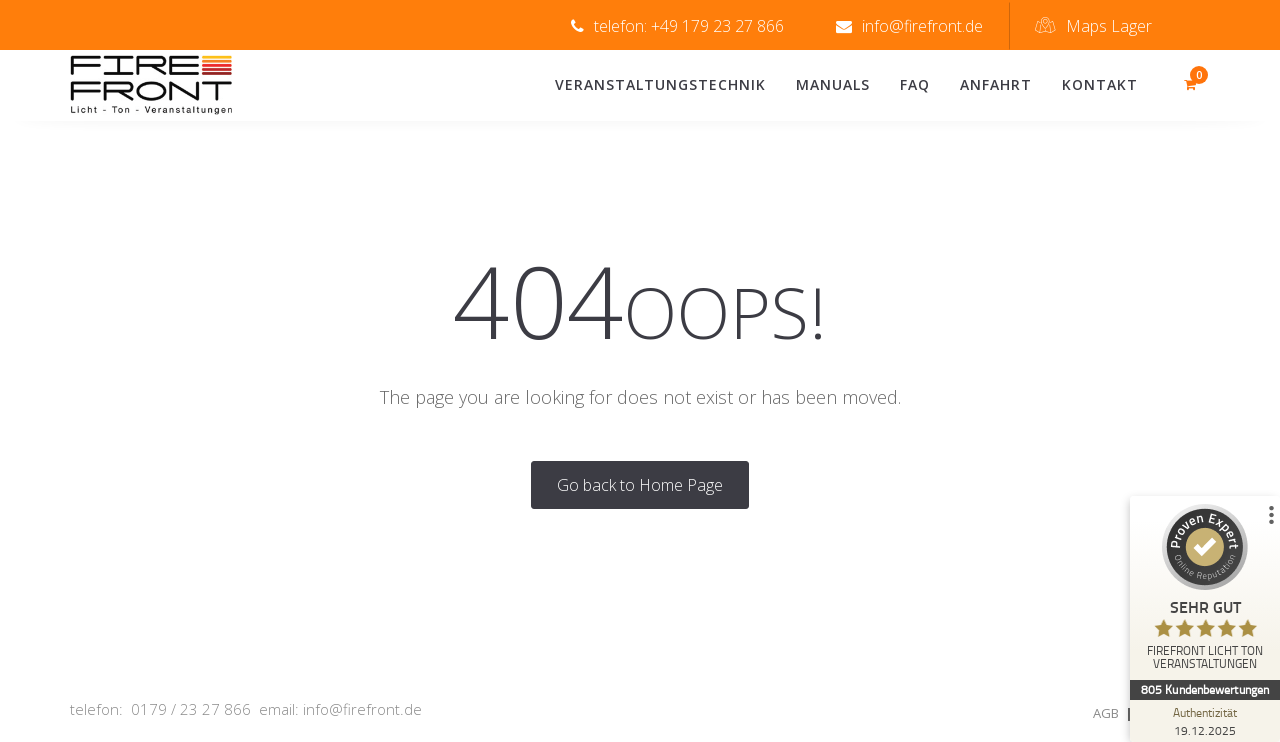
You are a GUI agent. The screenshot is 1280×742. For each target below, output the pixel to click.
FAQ (915, 84)
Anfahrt (996, 84)
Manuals (833, 84)
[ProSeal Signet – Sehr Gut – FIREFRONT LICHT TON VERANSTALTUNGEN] (1205, 592)
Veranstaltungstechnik (660, 84)
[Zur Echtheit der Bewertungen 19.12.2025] (1205, 721)
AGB (1106, 713)
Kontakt (1100, 84)
